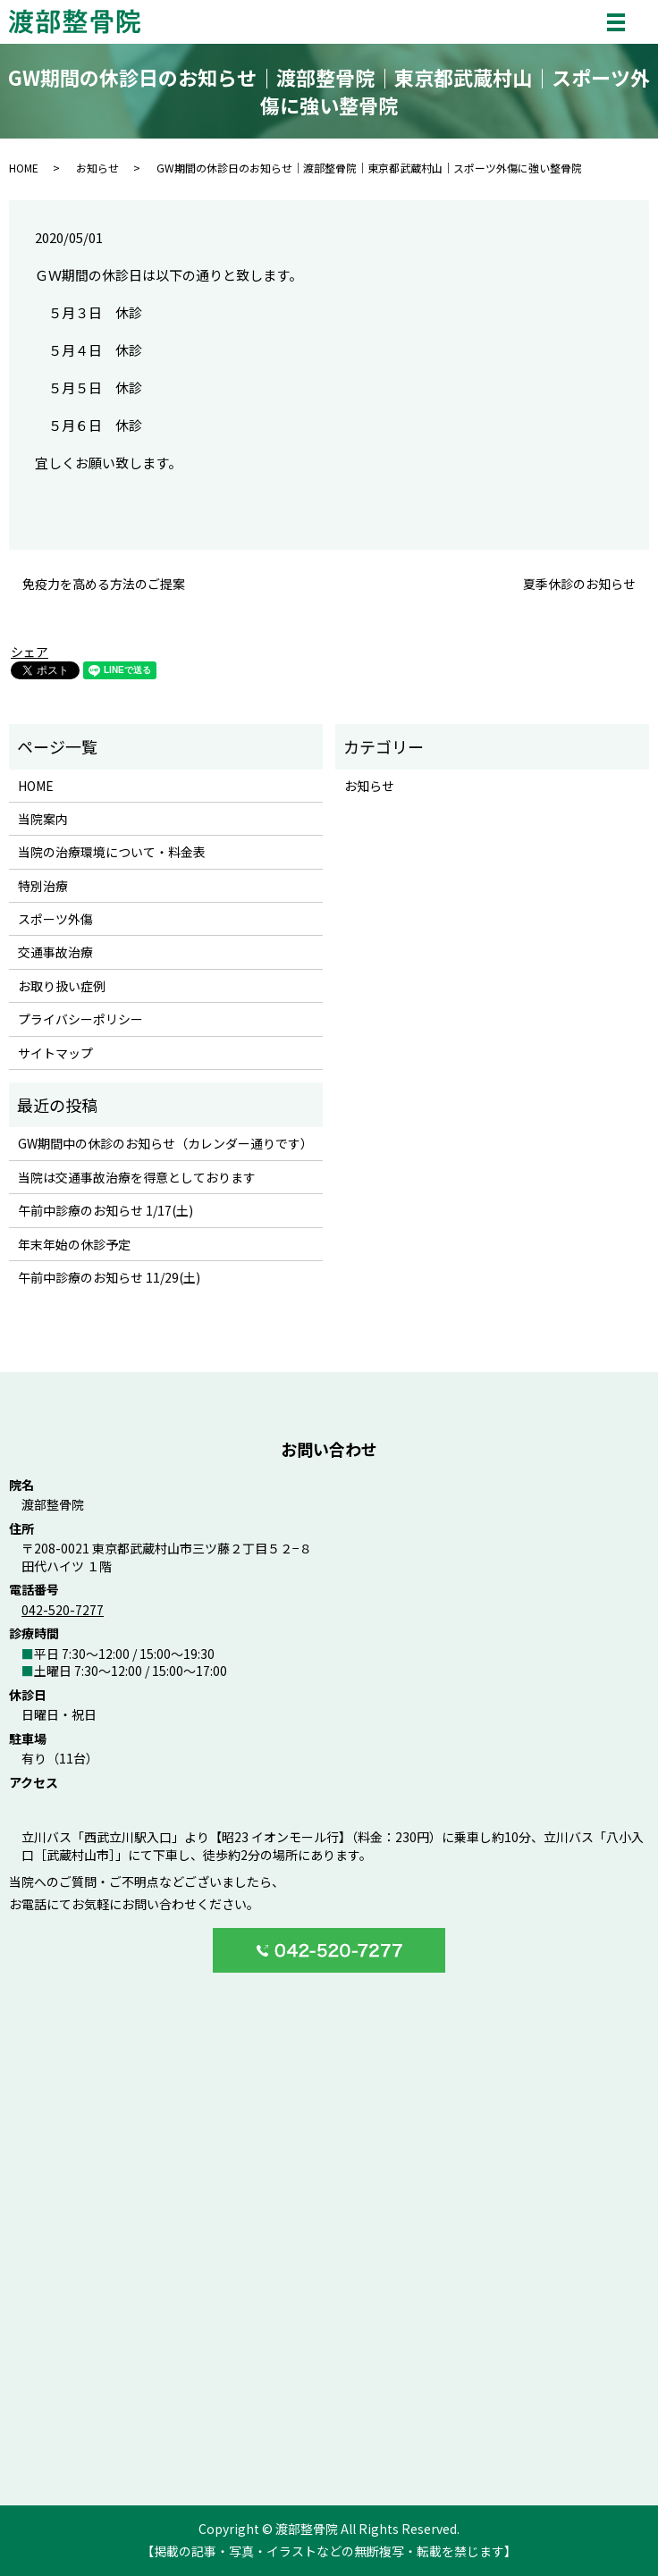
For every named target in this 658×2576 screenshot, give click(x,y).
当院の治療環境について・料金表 (112, 852)
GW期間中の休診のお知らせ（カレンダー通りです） (165, 1143)
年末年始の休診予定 (74, 1244)
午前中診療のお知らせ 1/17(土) (105, 1210)
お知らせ (97, 167)
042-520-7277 (62, 1610)
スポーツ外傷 (55, 919)
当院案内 (43, 819)
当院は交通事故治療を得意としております (137, 1177)
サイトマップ (55, 1053)
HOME (23, 167)
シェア (29, 652)
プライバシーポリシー (80, 1019)
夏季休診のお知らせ (579, 584)
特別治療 (43, 886)
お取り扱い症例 (61, 986)
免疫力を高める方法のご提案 (103, 584)
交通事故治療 (55, 952)
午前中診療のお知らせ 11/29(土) (109, 1277)
